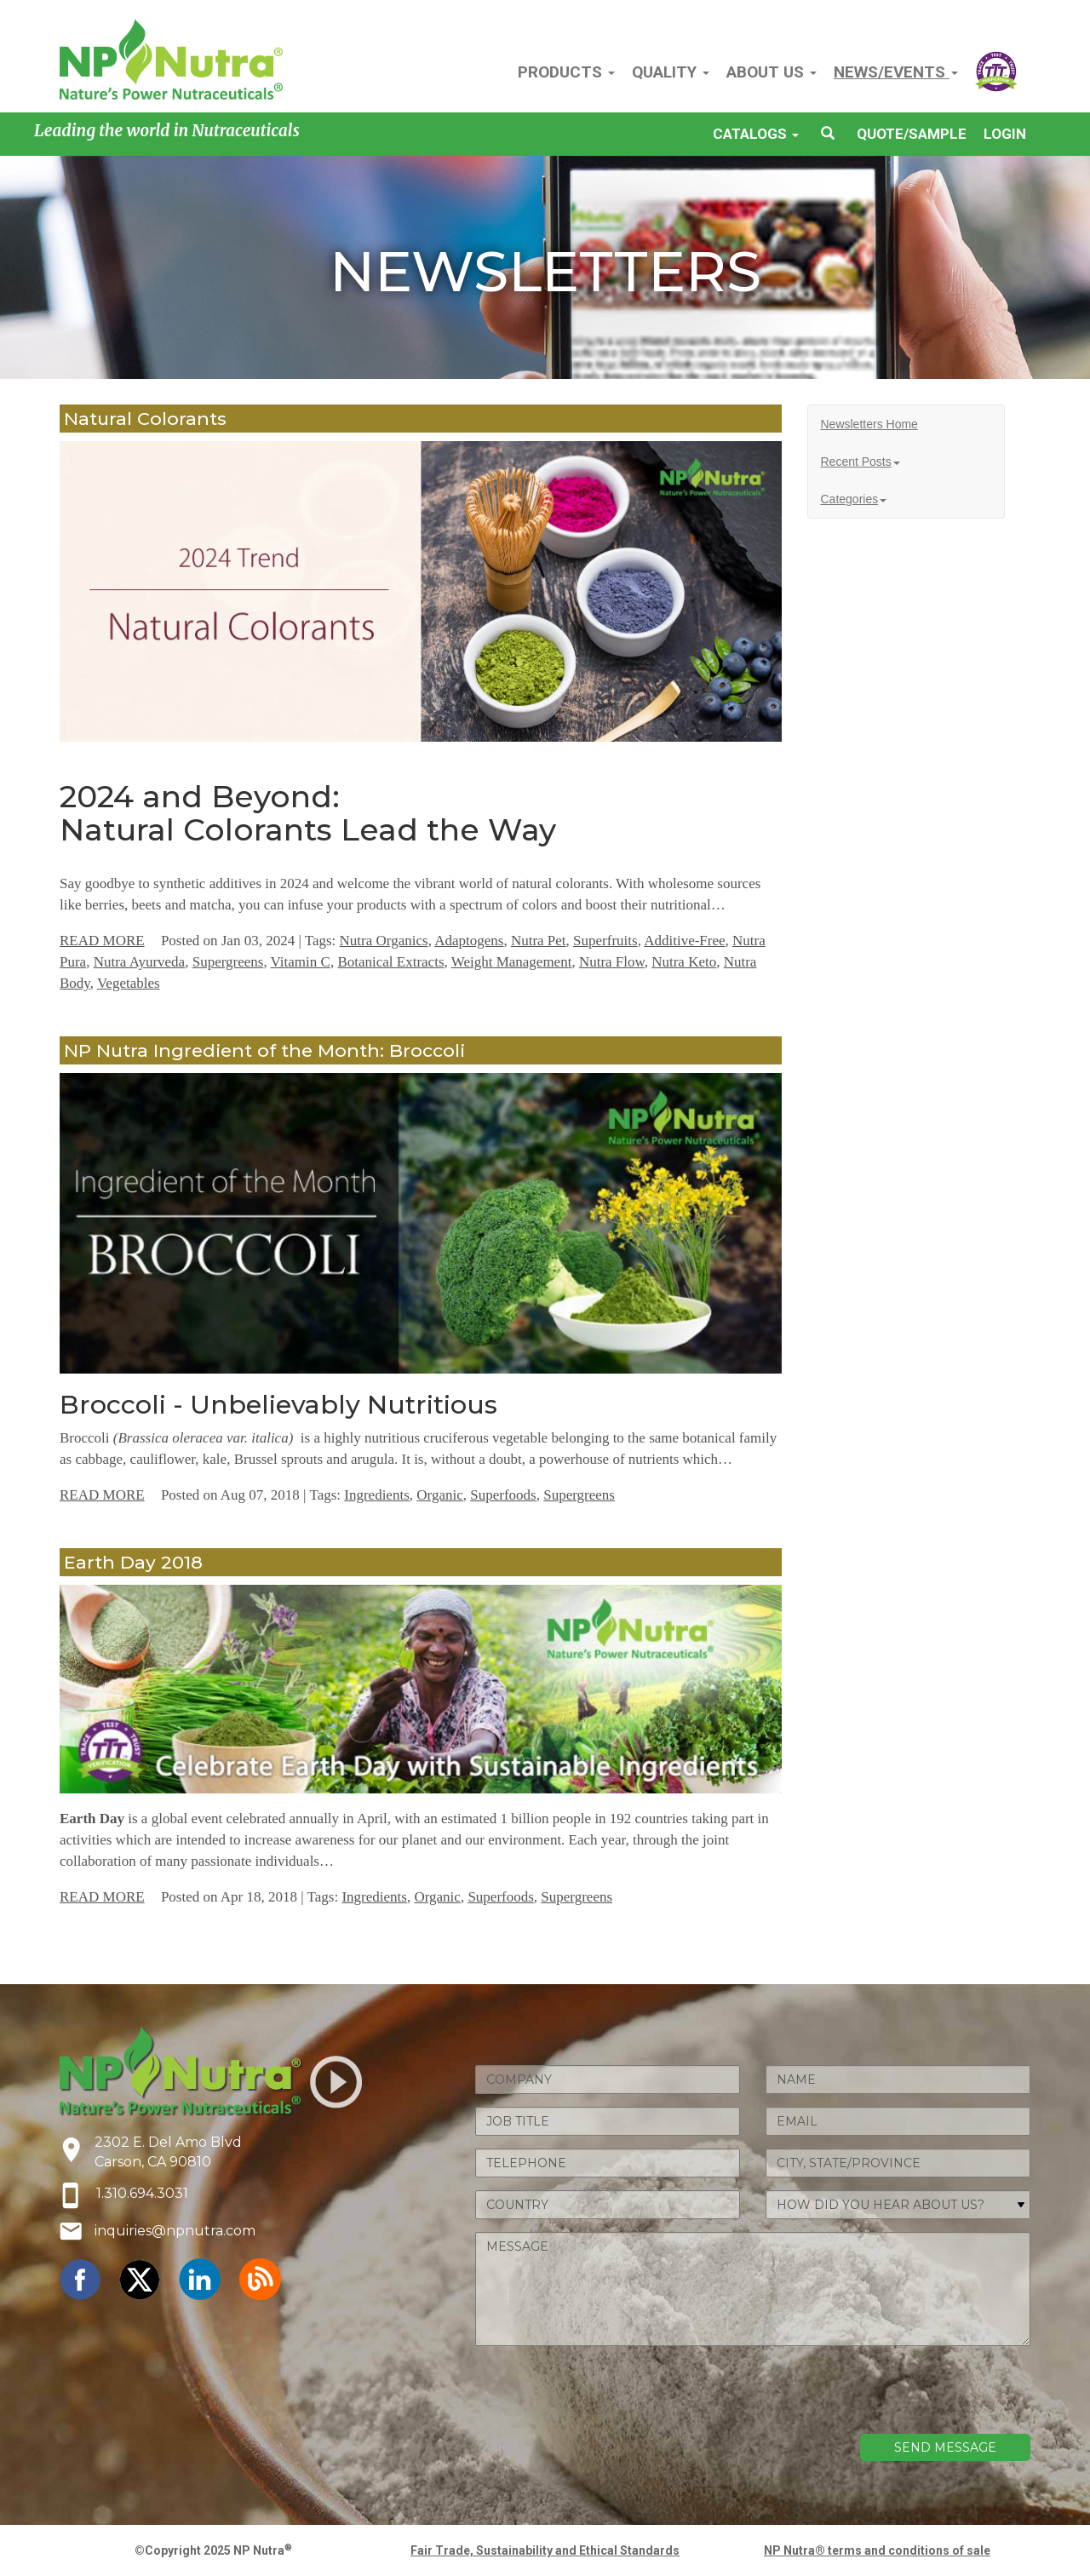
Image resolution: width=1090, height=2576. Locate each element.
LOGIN (1005, 133)
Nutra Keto (683, 962)
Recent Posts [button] (860, 461)
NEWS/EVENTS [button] (896, 72)
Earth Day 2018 (133, 1562)
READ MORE (102, 940)
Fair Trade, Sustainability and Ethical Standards (545, 2550)
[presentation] (901, 2392)
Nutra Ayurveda (140, 962)
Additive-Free (684, 940)
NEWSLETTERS (545, 271)
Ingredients (376, 1495)
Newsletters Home (869, 424)
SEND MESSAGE (945, 2447)
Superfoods (503, 1495)
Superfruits (605, 940)
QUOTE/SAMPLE (912, 133)
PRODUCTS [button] (566, 72)
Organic (439, 1495)
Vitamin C (300, 962)
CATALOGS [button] (756, 133)
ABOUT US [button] (771, 72)
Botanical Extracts (390, 962)
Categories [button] (854, 499)
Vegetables (128, 983)
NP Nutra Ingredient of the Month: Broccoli (264, 1050)
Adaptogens (468, 940)
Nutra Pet (538, 940)
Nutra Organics (384, 940)
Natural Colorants (145, 418)
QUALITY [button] (670, 72)
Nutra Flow (612, 962)
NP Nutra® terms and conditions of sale (877, 2550)
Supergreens (228, 962)
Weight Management (511, 962)
